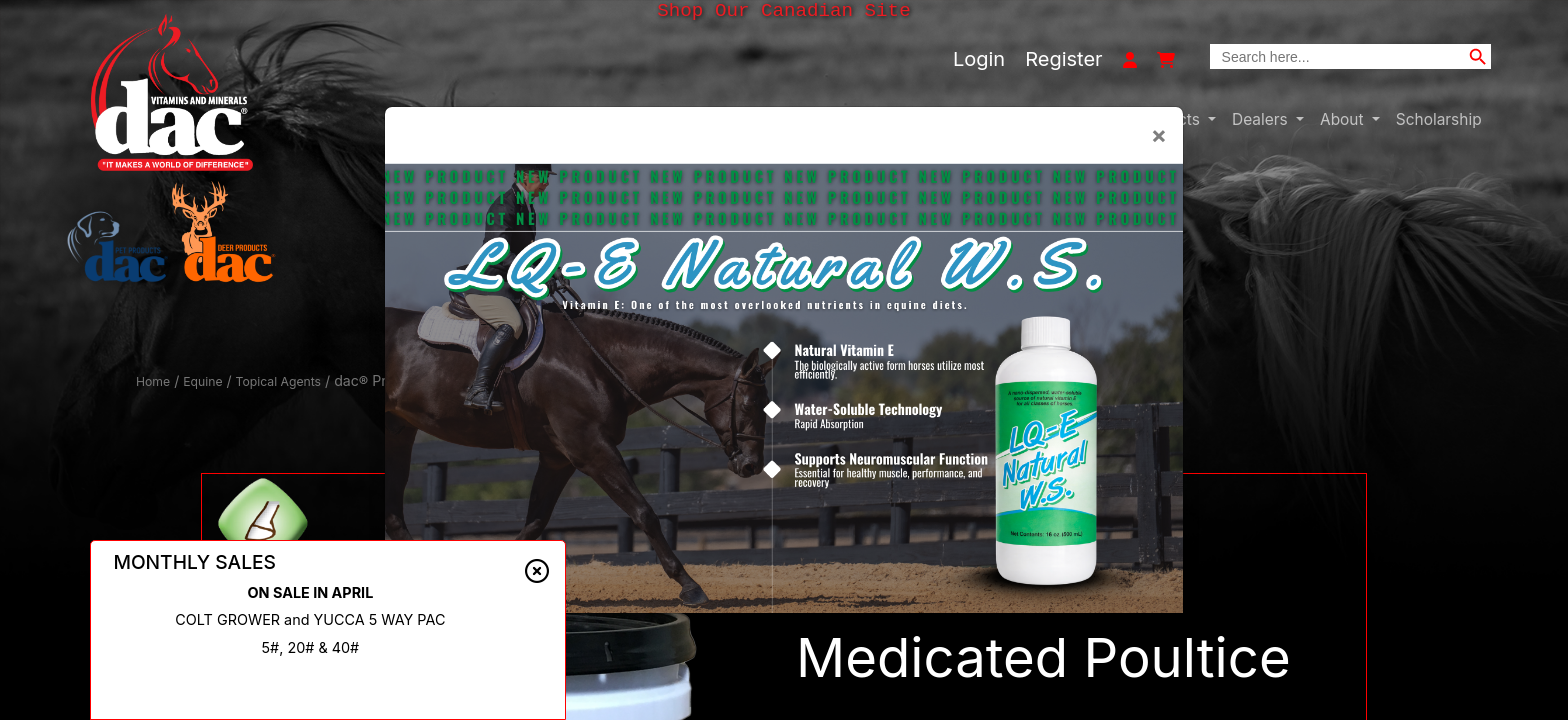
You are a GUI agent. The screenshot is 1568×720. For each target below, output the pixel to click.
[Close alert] (537, 576)
